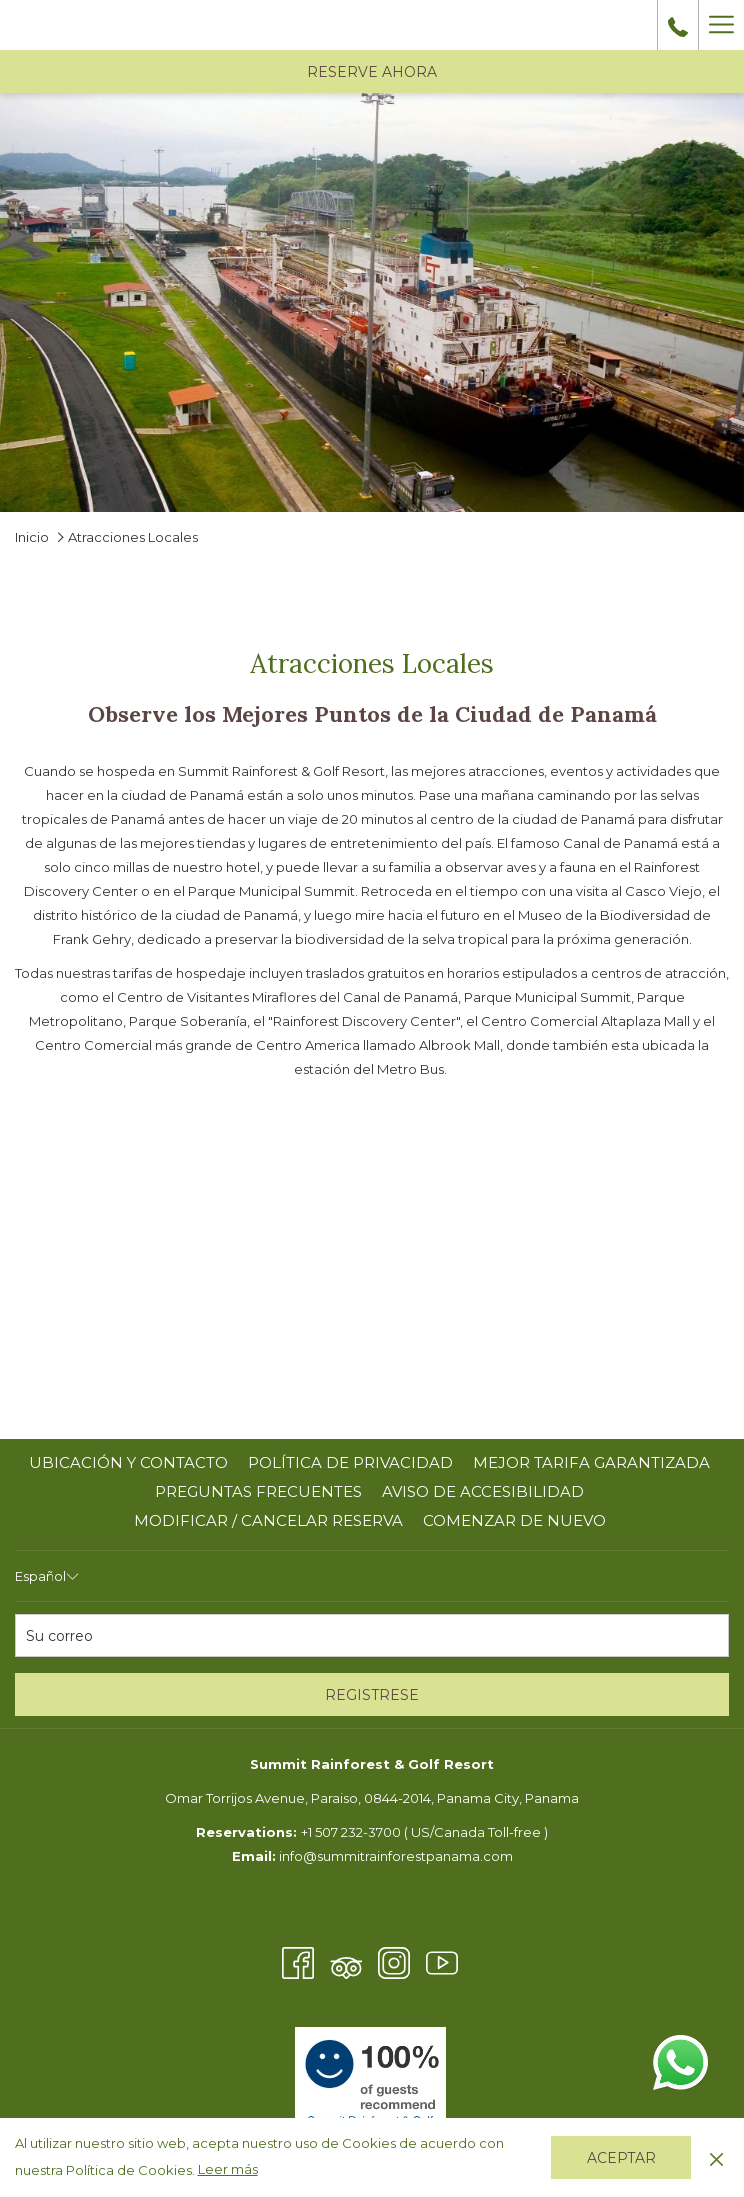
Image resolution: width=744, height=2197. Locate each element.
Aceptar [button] (621, 2158)
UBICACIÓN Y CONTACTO (128, 1462)
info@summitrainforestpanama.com (396, 1856)
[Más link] (721, 25)
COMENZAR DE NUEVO (514, 1520)
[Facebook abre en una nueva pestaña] (298, 1961)
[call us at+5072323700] (678, 25)
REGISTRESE (372, 1695)
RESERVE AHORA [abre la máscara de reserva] (372, 72)
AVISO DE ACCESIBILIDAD (483, 1491)
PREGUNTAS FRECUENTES (258, 1491)
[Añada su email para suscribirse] (372, 1635)
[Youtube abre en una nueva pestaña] (442, 1961)
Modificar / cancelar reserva (268, 1520)
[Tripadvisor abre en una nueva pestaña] (346, 1961)
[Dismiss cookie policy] (716, 2157)
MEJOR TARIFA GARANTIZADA (591, 1462)
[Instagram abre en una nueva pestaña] (394, 1961)
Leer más (228, 2169)
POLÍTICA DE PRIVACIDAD (350, 1462)
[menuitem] (128, 1463)
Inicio (32, 537)
